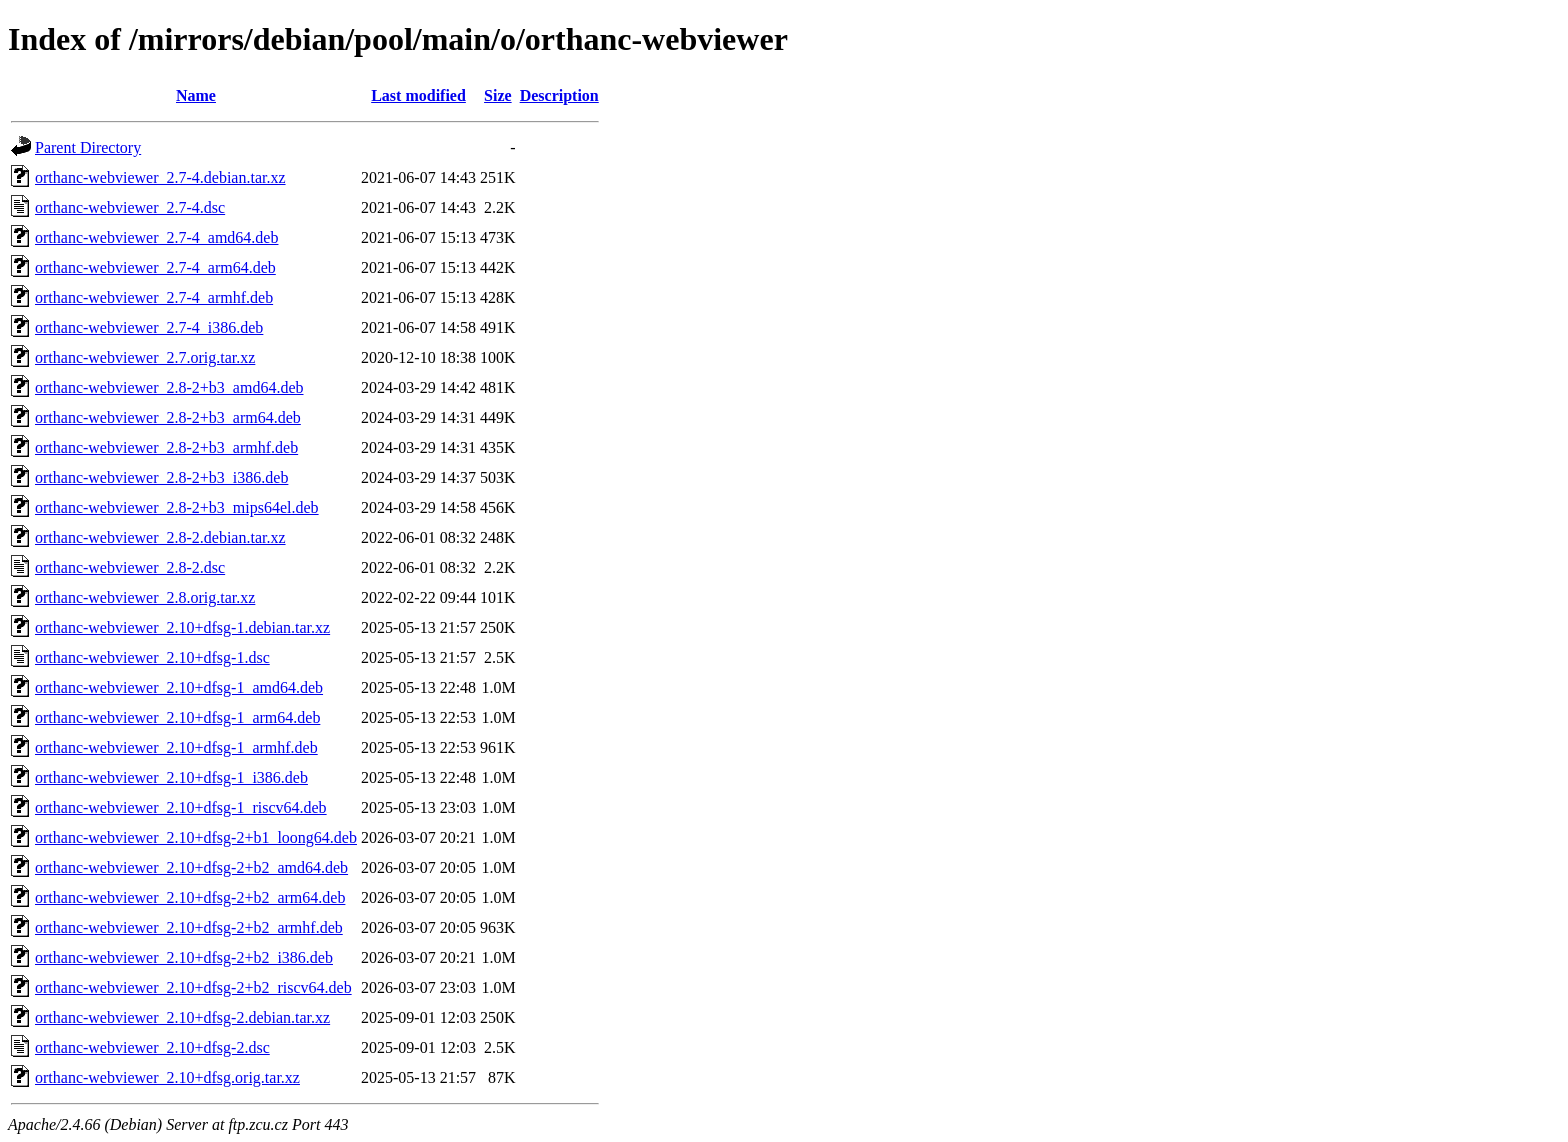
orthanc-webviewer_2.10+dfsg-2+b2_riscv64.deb (193, 987)
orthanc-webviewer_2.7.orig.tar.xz (145, 357)
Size (498, 95)
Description (559, 95)
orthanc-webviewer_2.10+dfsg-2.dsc (152, 1047)
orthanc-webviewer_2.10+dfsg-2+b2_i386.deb (184, 957)
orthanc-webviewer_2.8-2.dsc (130, 567)
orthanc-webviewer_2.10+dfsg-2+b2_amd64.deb (191, 867)
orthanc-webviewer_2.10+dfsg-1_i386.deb (171, 777)
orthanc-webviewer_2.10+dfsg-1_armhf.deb (176, 747)
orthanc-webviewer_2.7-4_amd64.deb (156, 237)
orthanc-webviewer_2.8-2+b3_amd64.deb (169, 387)
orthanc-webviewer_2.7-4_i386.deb (149, 327)
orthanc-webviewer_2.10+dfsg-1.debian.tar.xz (182, 627)
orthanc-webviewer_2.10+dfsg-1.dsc (152, 657)
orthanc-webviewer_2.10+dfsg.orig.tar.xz (167, 1077)
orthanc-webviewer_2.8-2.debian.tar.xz (160, 537)
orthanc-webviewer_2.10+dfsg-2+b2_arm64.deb (190, 897)
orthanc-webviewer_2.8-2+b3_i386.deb (161, 477)
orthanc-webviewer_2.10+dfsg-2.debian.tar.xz (182, 1017)
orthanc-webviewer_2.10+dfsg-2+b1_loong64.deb (196, 837)
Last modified (418, 95)
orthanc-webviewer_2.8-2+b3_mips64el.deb (177, 507)
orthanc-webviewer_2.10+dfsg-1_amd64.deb (179, 687)
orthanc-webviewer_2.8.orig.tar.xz (145, 597)
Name (196, 95)
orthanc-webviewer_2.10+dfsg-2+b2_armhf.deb (189, 927)
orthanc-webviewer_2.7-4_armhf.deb (154, 297)
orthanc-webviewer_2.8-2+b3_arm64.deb (168, 417)
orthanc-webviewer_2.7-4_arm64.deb (155, 267)
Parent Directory (88, 147)
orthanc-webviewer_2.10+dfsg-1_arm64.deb (177, 717)
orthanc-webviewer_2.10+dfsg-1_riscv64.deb (181, 807)
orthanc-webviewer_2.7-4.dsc (130, 207)
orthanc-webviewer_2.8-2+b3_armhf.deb (166, 447)
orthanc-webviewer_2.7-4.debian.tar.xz (160, 177)
